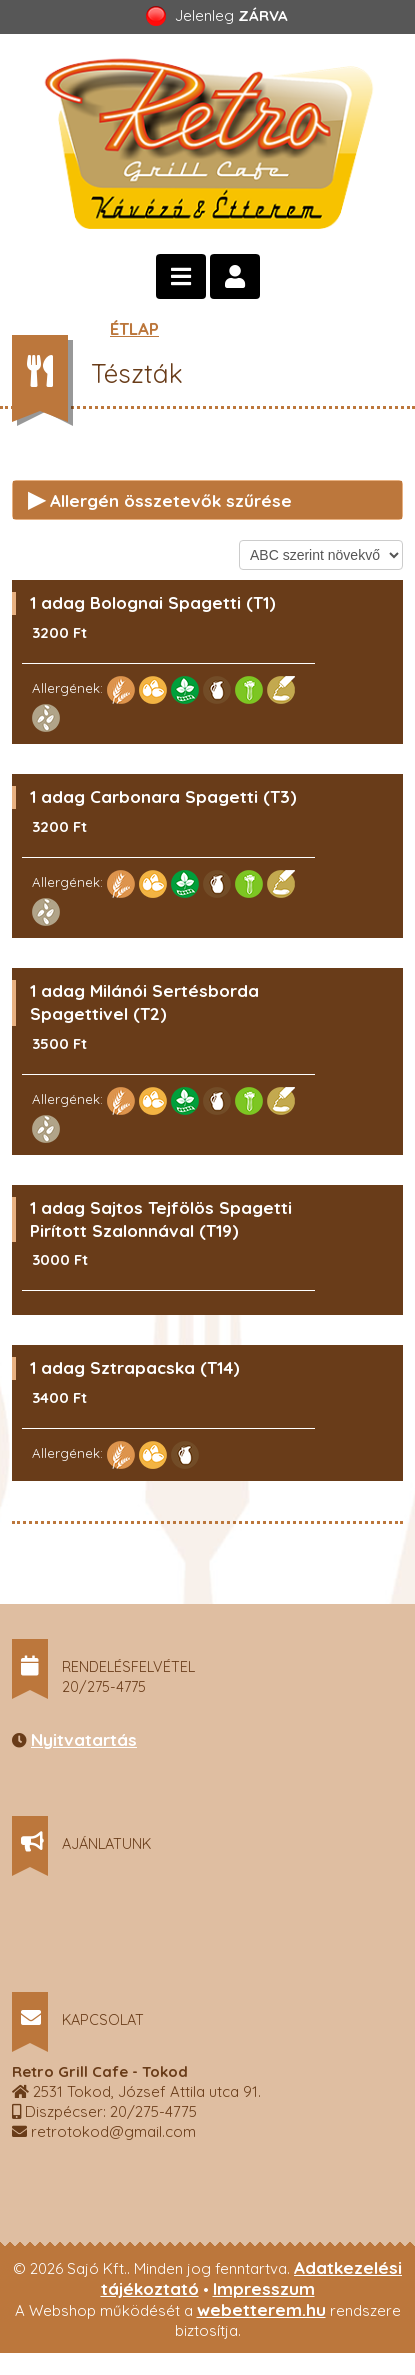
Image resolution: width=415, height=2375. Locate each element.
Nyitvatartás (84, 1739)
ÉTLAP (134, 328)
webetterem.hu (261, 2309)
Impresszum (264, 2288)
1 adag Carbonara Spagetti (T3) (163, 796)
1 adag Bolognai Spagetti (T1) (153, 602)
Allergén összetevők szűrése (160, 499)
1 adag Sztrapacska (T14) (135, 1367)
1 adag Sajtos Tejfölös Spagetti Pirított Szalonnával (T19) (161, 1219)
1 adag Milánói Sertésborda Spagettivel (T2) (144, 1002)
